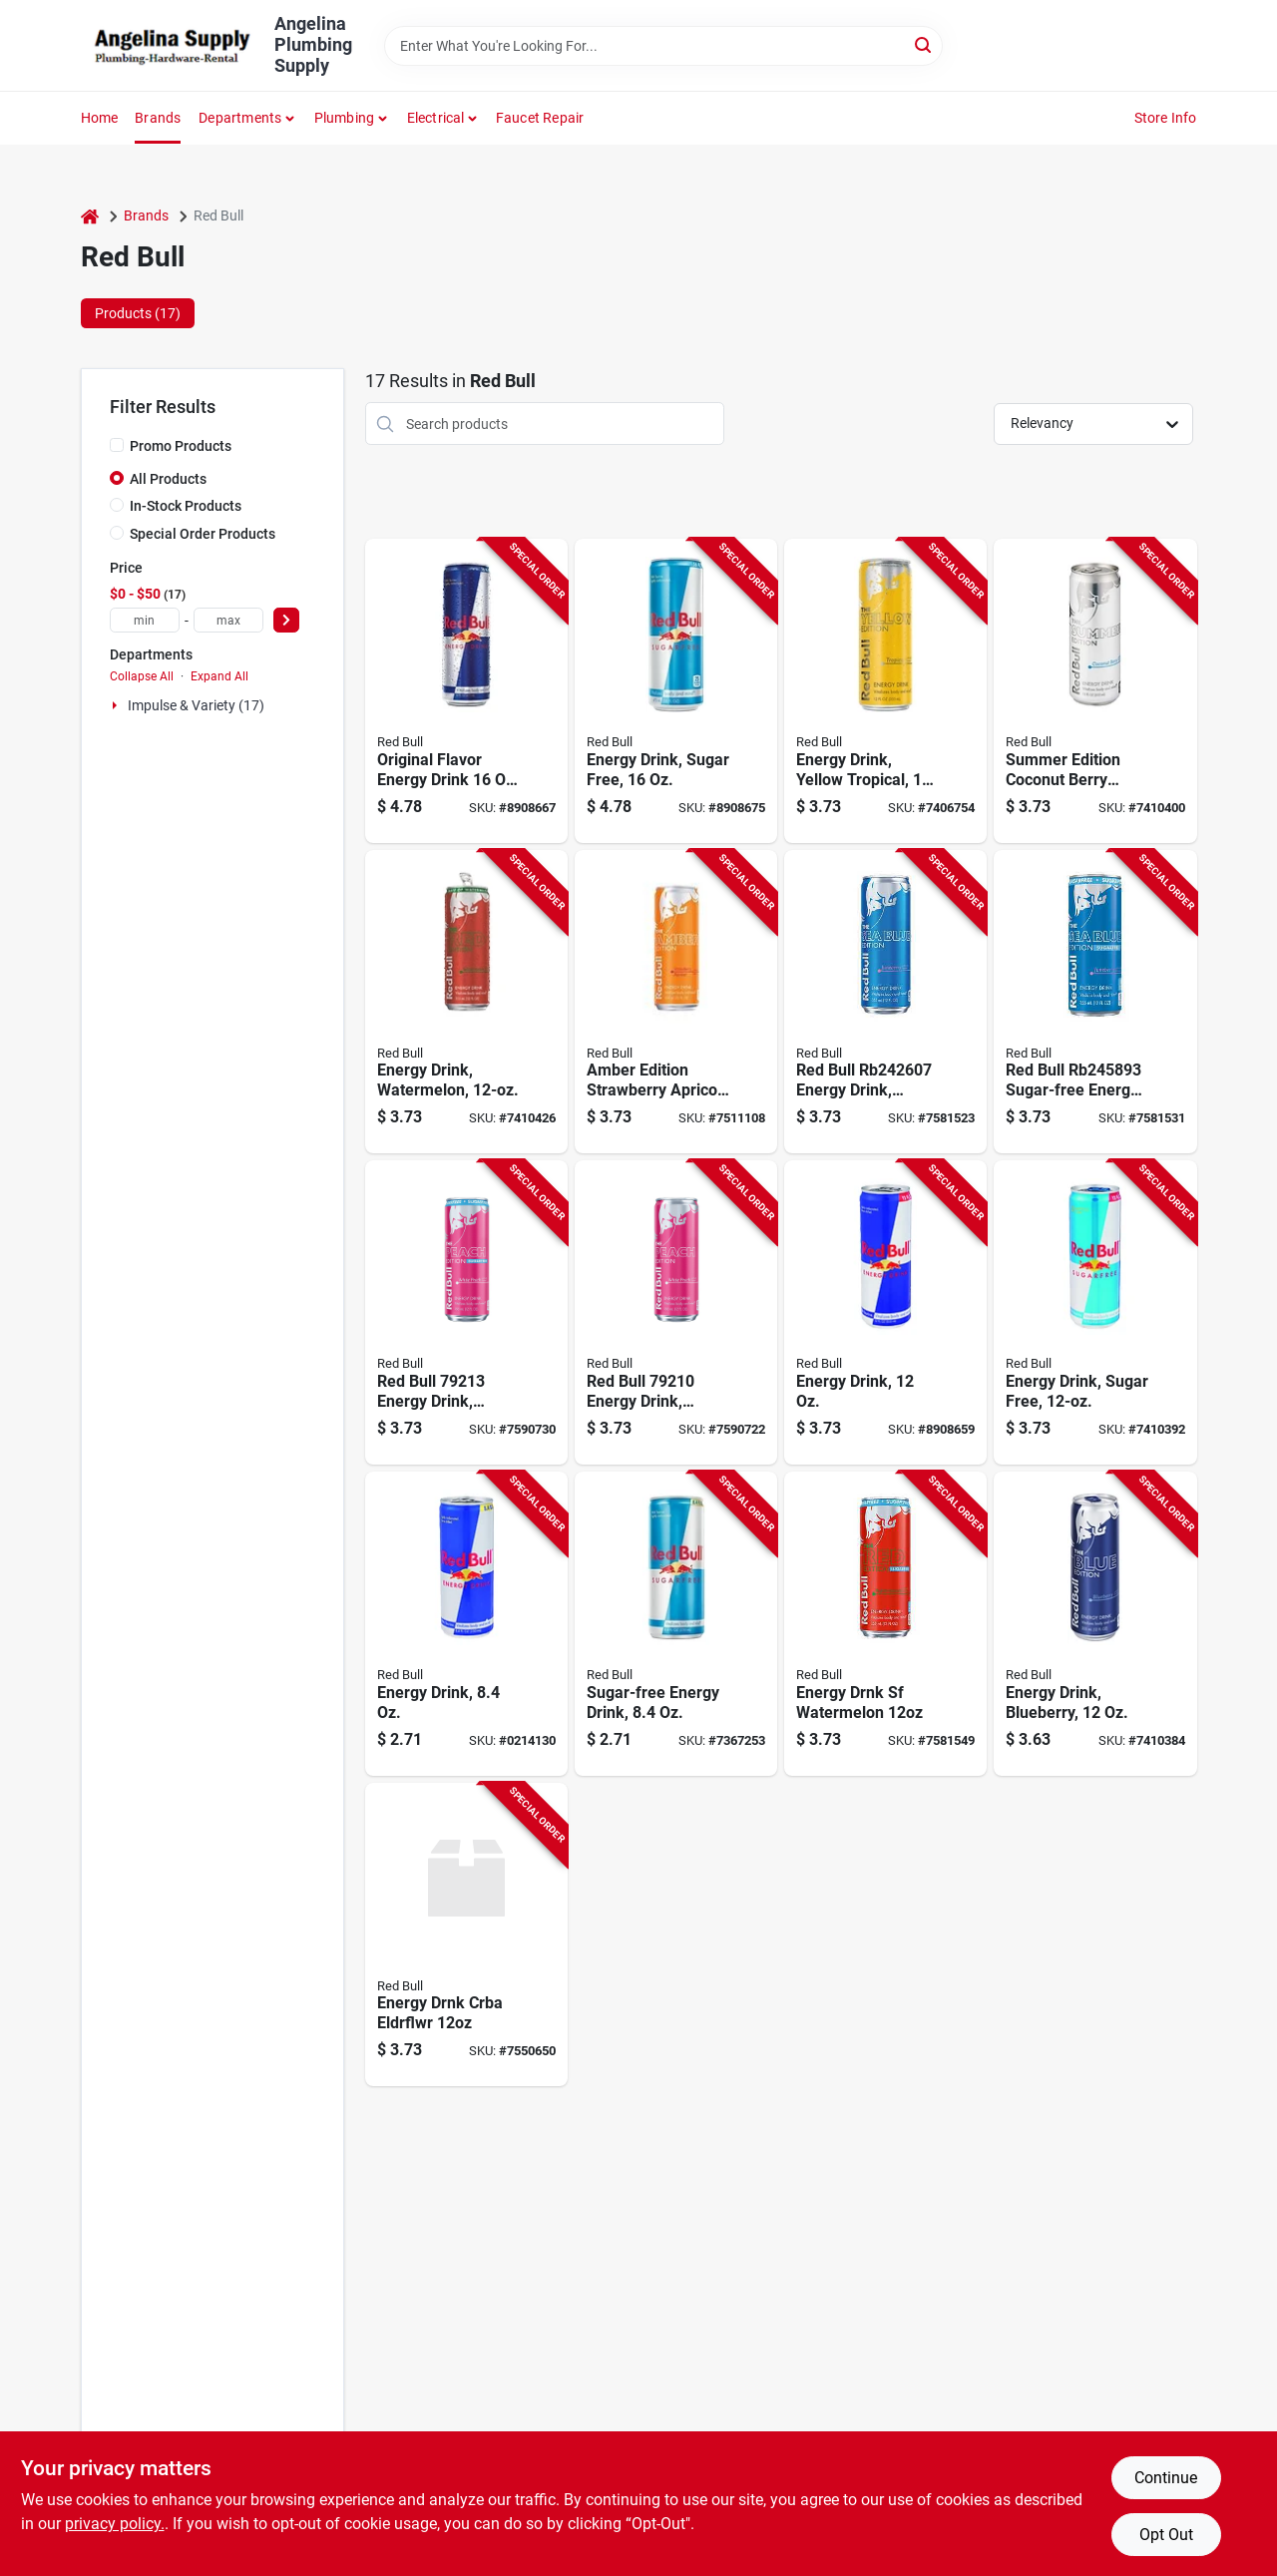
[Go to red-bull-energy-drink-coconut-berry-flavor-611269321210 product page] (1095, 691)
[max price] (228, 620)
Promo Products (180, 446)
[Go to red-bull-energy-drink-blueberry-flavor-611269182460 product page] (1095, 1624)
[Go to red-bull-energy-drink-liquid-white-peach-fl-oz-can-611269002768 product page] (466, 1312)
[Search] (924, 44)
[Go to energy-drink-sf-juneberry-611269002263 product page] (1095, 1002)
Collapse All (142, 676)
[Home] (90, 216)
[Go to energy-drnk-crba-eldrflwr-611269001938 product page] (466, 1935)
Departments (240, 118)
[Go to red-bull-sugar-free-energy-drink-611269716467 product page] (1095, 1312)
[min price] (145, 620)
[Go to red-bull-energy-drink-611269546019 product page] (466, 691)
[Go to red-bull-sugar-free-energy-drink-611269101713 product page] (676, 1624)
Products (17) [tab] (138, 313)
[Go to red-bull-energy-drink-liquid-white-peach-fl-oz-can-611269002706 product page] (676, 1312)
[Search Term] (663, 46)
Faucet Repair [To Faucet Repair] (540, 118)
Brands (158, 118)
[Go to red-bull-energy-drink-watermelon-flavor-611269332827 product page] (466, 1002)
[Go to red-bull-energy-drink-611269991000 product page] (466, 1624)
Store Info (1165, 118)
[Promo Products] (117, 445)
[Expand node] (117, 705)
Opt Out (1166, 2534)
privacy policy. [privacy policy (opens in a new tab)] (115, 2523)
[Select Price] (286, 620)
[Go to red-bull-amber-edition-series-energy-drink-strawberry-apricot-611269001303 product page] (676, 1002)
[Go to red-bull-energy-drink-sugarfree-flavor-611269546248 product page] (676, 691)
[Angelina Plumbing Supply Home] (170, 46)
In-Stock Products (185, 506)
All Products (168, 479)
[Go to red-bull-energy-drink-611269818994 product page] (885, 1312)
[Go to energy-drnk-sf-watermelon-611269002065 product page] (885, 1624)
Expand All (219, 676)
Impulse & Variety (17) (196, 705)
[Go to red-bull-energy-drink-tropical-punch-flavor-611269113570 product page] (885, 691)
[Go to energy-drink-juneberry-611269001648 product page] (885, 1002)
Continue (1165, 2477)
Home (100, 118)
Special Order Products (202, 534)
